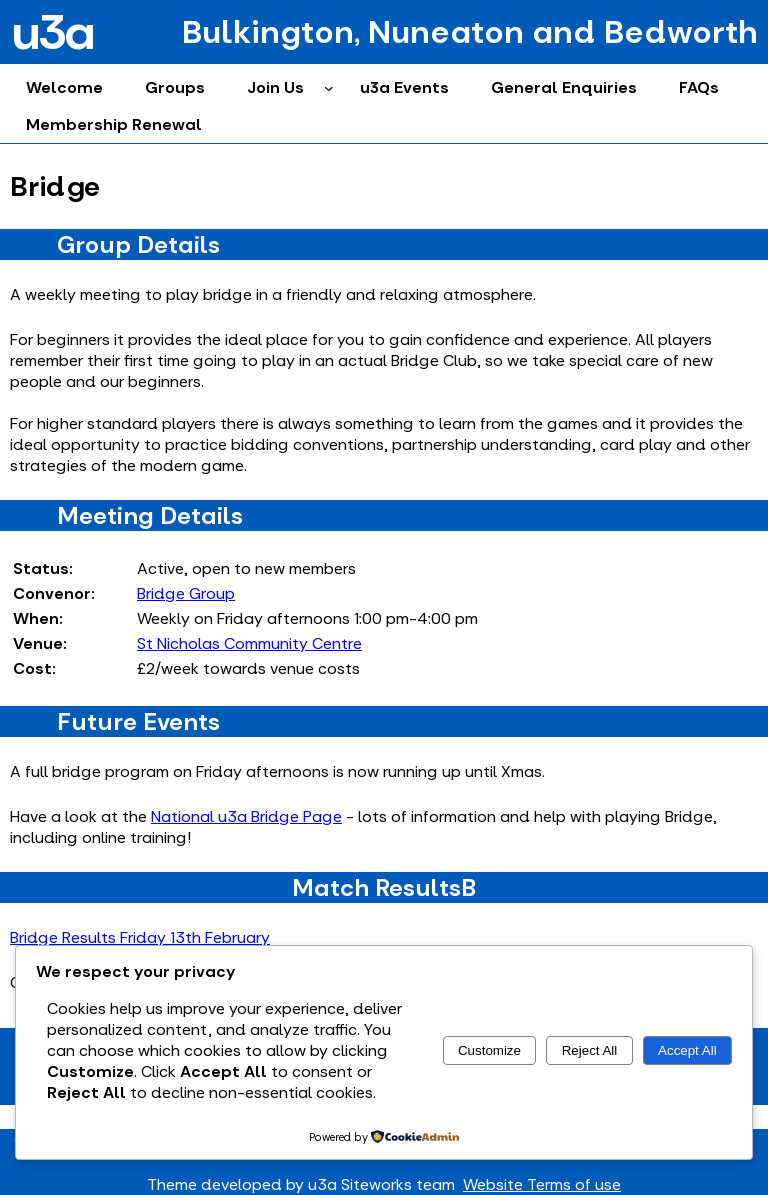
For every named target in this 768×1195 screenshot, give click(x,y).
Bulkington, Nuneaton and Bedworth (470, 32)
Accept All (687, 1050)
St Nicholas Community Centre (249, 643)
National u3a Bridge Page (246, 816)
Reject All (590, 1050)
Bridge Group (186, 593)
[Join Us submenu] (329, 88)
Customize (489, 1050)
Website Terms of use (542, 1184)
